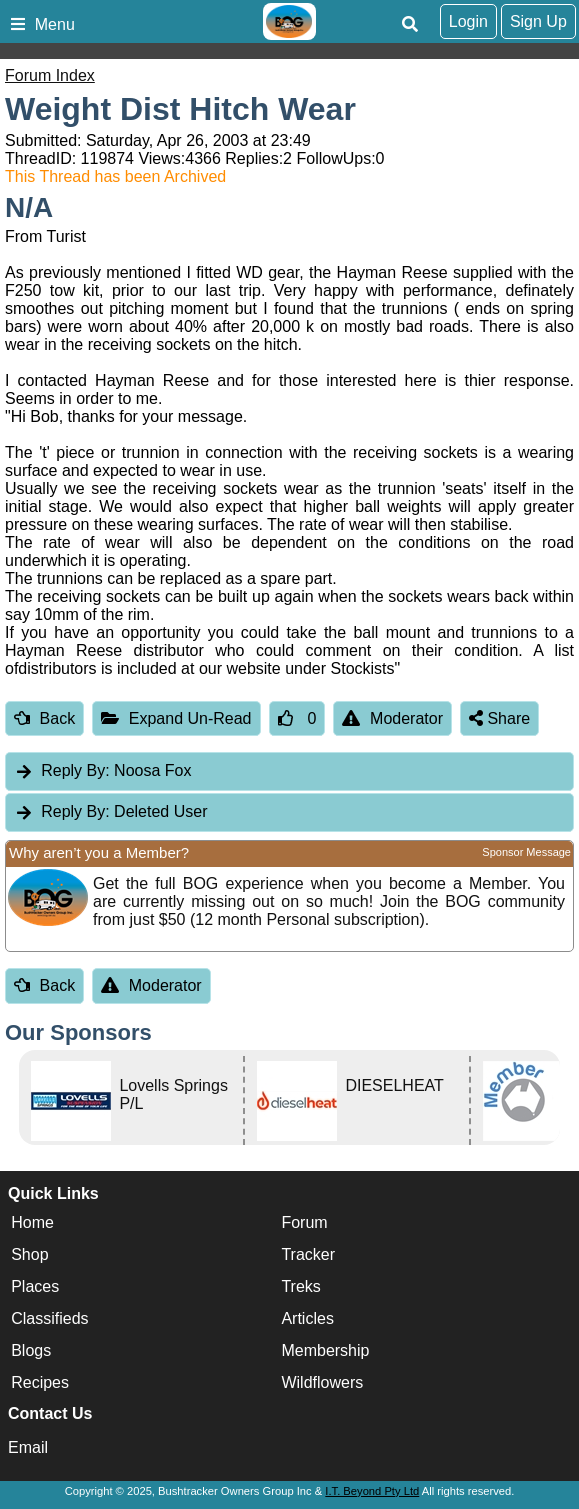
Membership (325, 1350)
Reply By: (75, 770)
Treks (300, 1286)
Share (499, 718)
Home (32, 1222)
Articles (307, 1318)
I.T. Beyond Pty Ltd (372, 1491)
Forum (304, 1222)
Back (44, 718)
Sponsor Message (526, 852)
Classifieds (49, 1318)
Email (28, 1447)
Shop (29, 1254)
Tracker (308, 1254)
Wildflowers (322, 1382)
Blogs (31, 1350)
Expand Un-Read (176, 718)
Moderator (392, 718)
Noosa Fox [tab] (102, 770)
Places (35, 1286)
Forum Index (50, 75)
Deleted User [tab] (110, 811)
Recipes (40, 1382)
